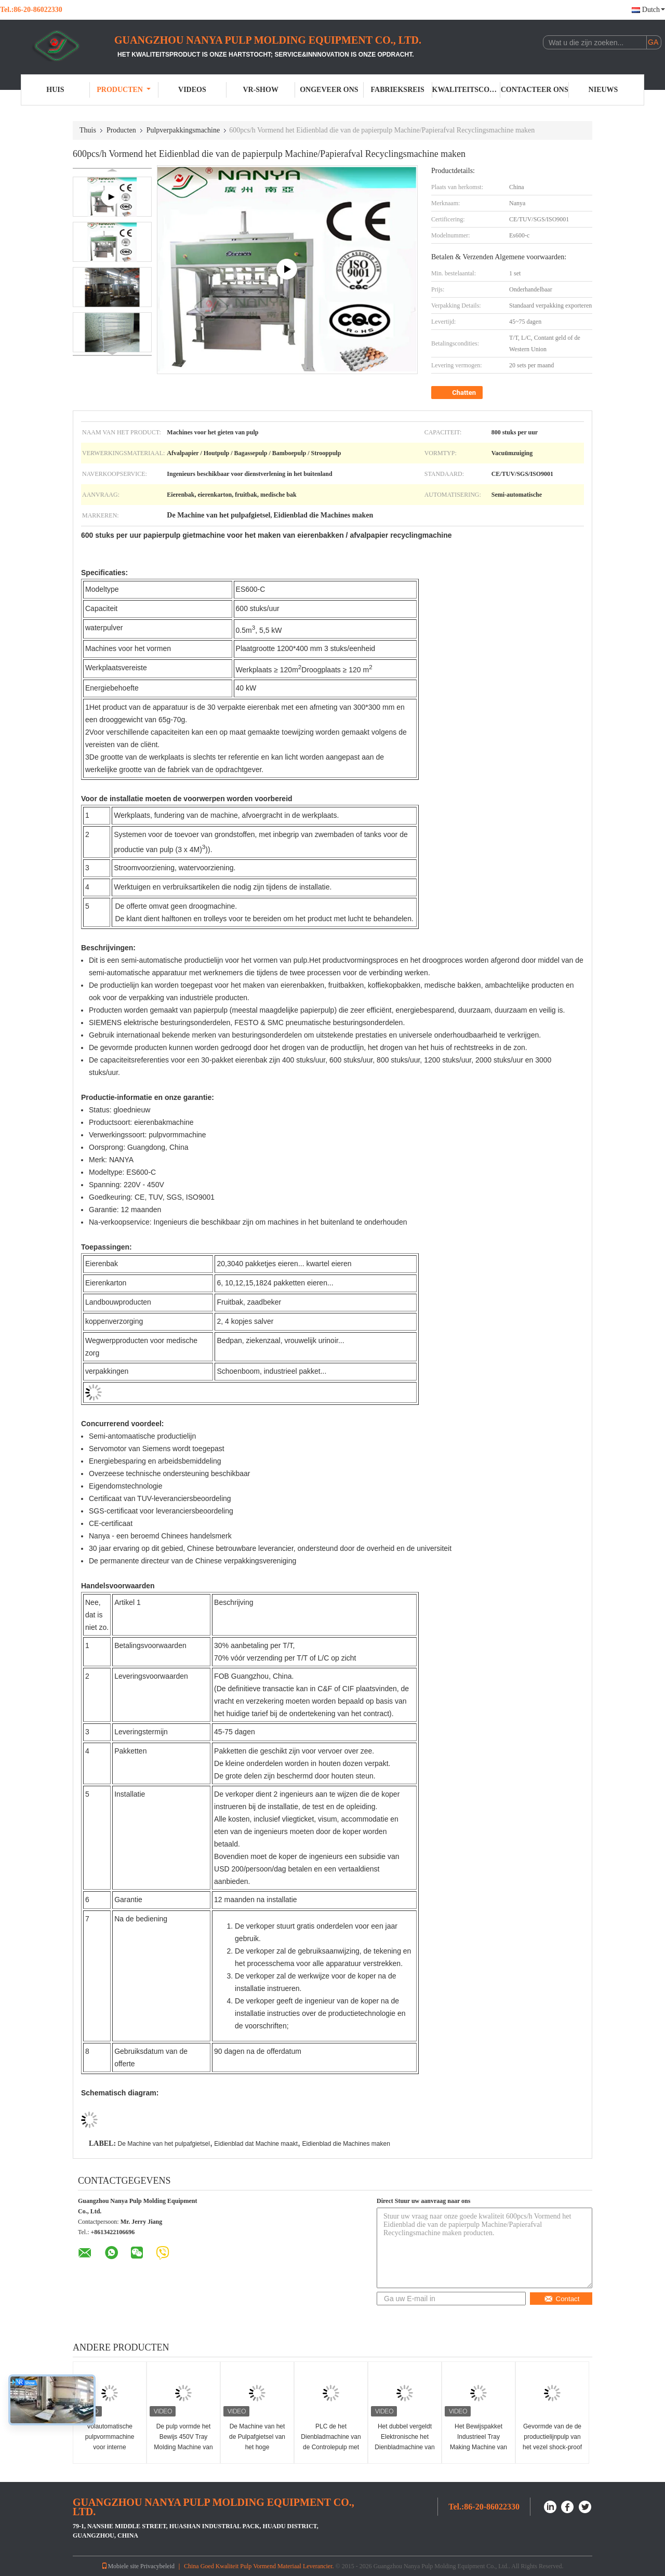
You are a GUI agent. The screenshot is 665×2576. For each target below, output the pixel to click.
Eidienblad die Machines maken (346, 2143)
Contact (562, 2299)
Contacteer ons (534, 90)
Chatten (458, 393)
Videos (192, 90)
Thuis (87, 130)
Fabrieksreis (397, 90)
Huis (55, 90)
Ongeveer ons (329, 90)
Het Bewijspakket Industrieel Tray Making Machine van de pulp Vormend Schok (478, 2447)
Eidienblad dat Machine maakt (256, 2143)
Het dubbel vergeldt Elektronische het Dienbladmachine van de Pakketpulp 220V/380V (404, 2447)
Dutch (653, 10)
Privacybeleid (157, 2566)
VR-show (260, 90)
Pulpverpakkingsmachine (183, 130)
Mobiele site (120, 2566)
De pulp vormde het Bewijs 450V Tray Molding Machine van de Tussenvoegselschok (183, 2447)
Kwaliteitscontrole (466, 90)
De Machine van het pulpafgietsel (163, 2143)
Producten (124, 90)
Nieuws (603, 90)
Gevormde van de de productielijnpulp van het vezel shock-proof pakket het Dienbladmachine (552, 2447)
